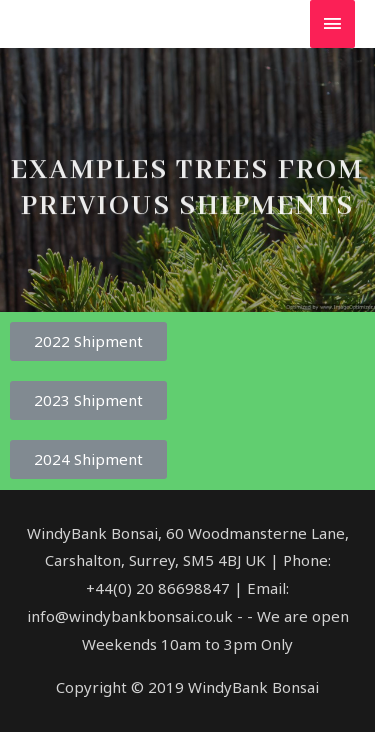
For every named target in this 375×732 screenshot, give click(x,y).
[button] (88, 341)
